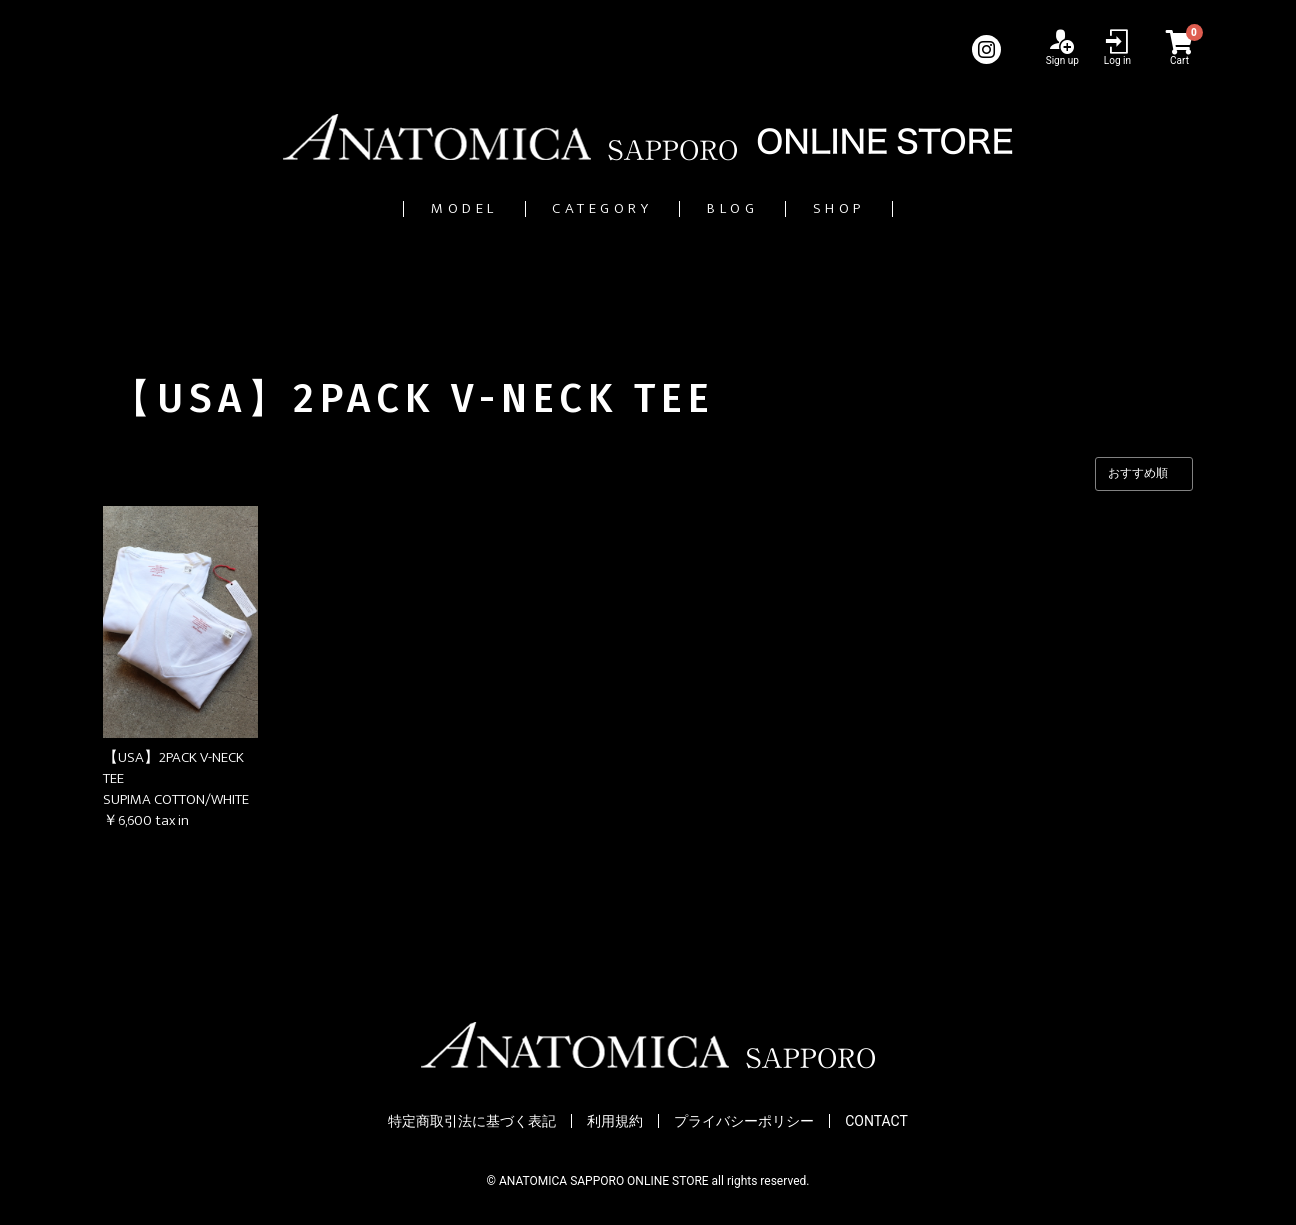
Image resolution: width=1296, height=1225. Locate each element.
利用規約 (615, 1121)
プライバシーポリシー (744, 1121)
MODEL (391, 208)
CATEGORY (582, 208)
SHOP (914, 208)
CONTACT (876, 1121)
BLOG (764, 208)
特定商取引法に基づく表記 (472, 1121)
